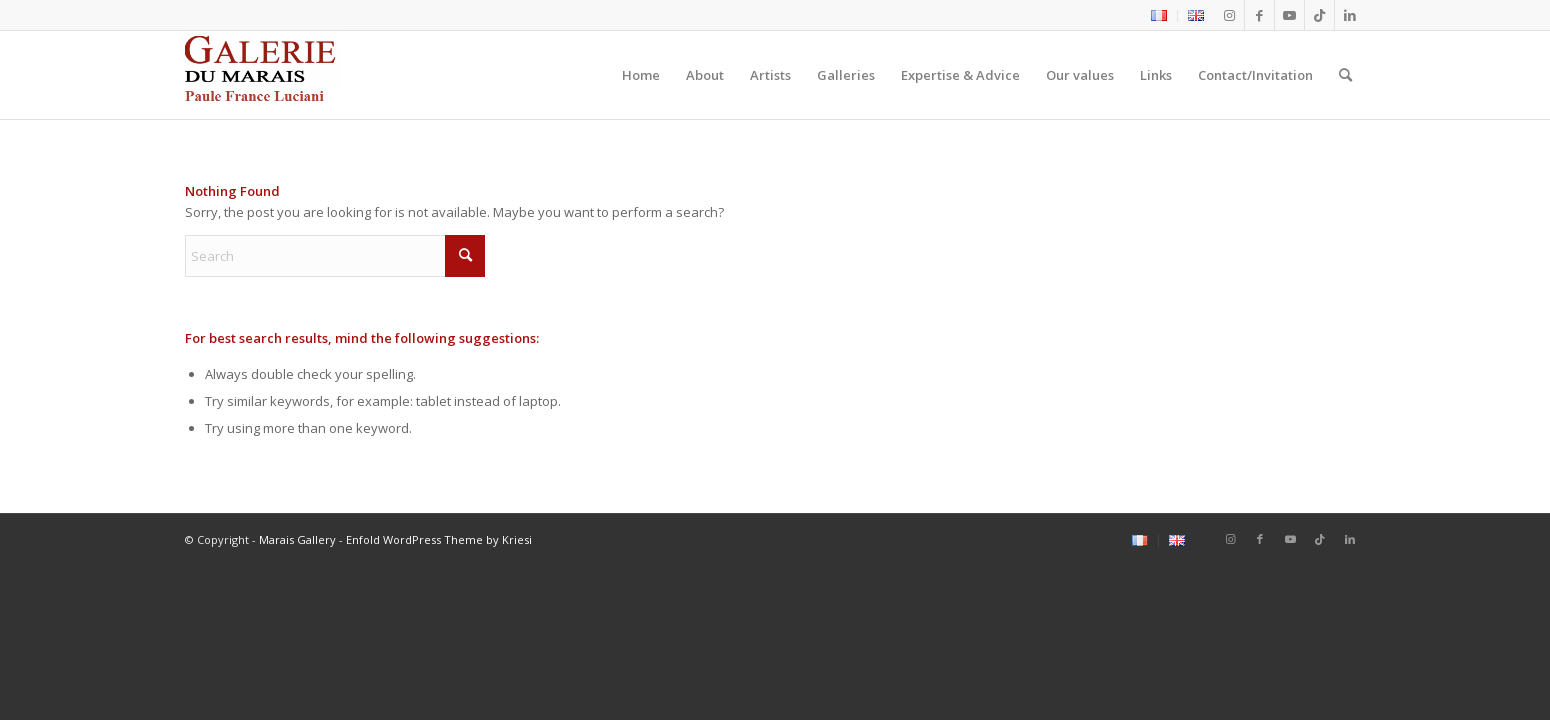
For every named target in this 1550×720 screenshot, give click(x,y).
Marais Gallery (297, 539)
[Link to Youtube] (1289, 15)
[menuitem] (1159, 16)
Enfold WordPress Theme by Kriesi (439, 539)
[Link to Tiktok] (1319, 15)
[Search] (1345, 75)
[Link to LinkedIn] (1350, 15)
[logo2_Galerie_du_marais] (262, 75)
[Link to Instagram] (1229, 15)
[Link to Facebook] (1259, 15)
